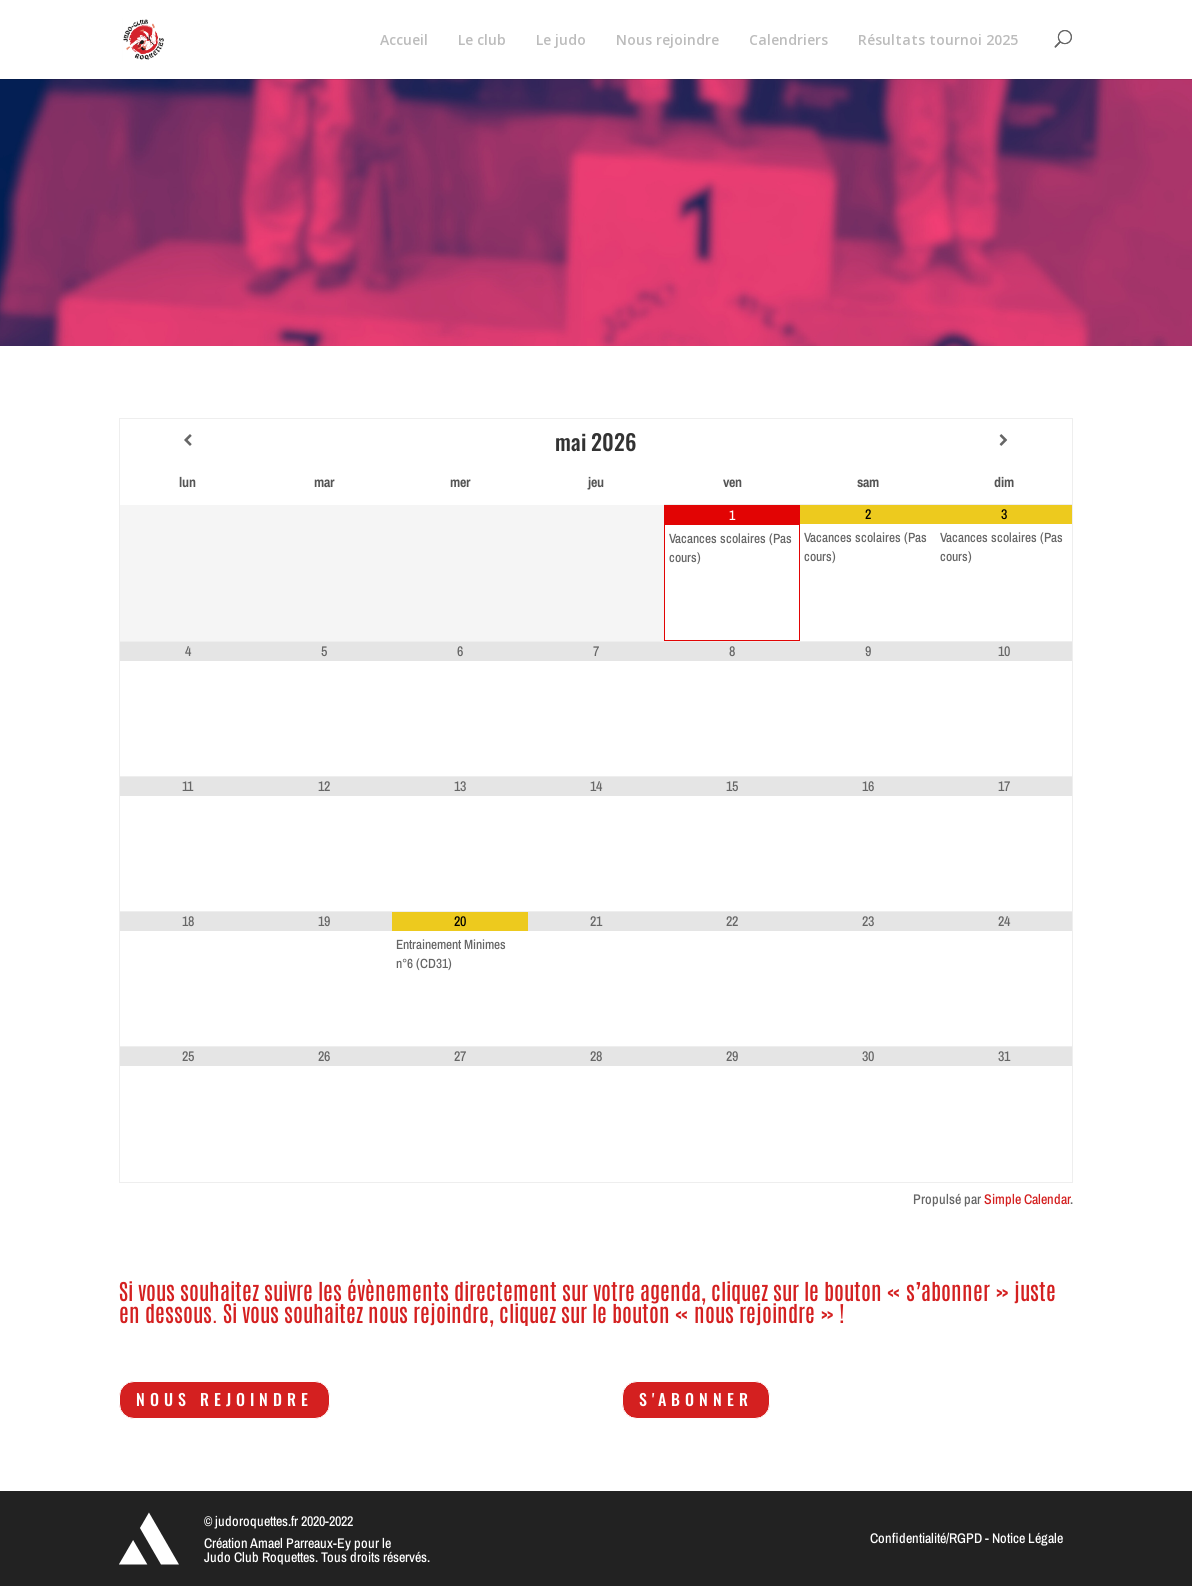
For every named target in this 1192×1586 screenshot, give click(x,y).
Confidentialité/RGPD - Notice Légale (966, 1538)
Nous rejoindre (224, 1399)
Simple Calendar (1027, 1199)
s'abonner (696, 1399)
